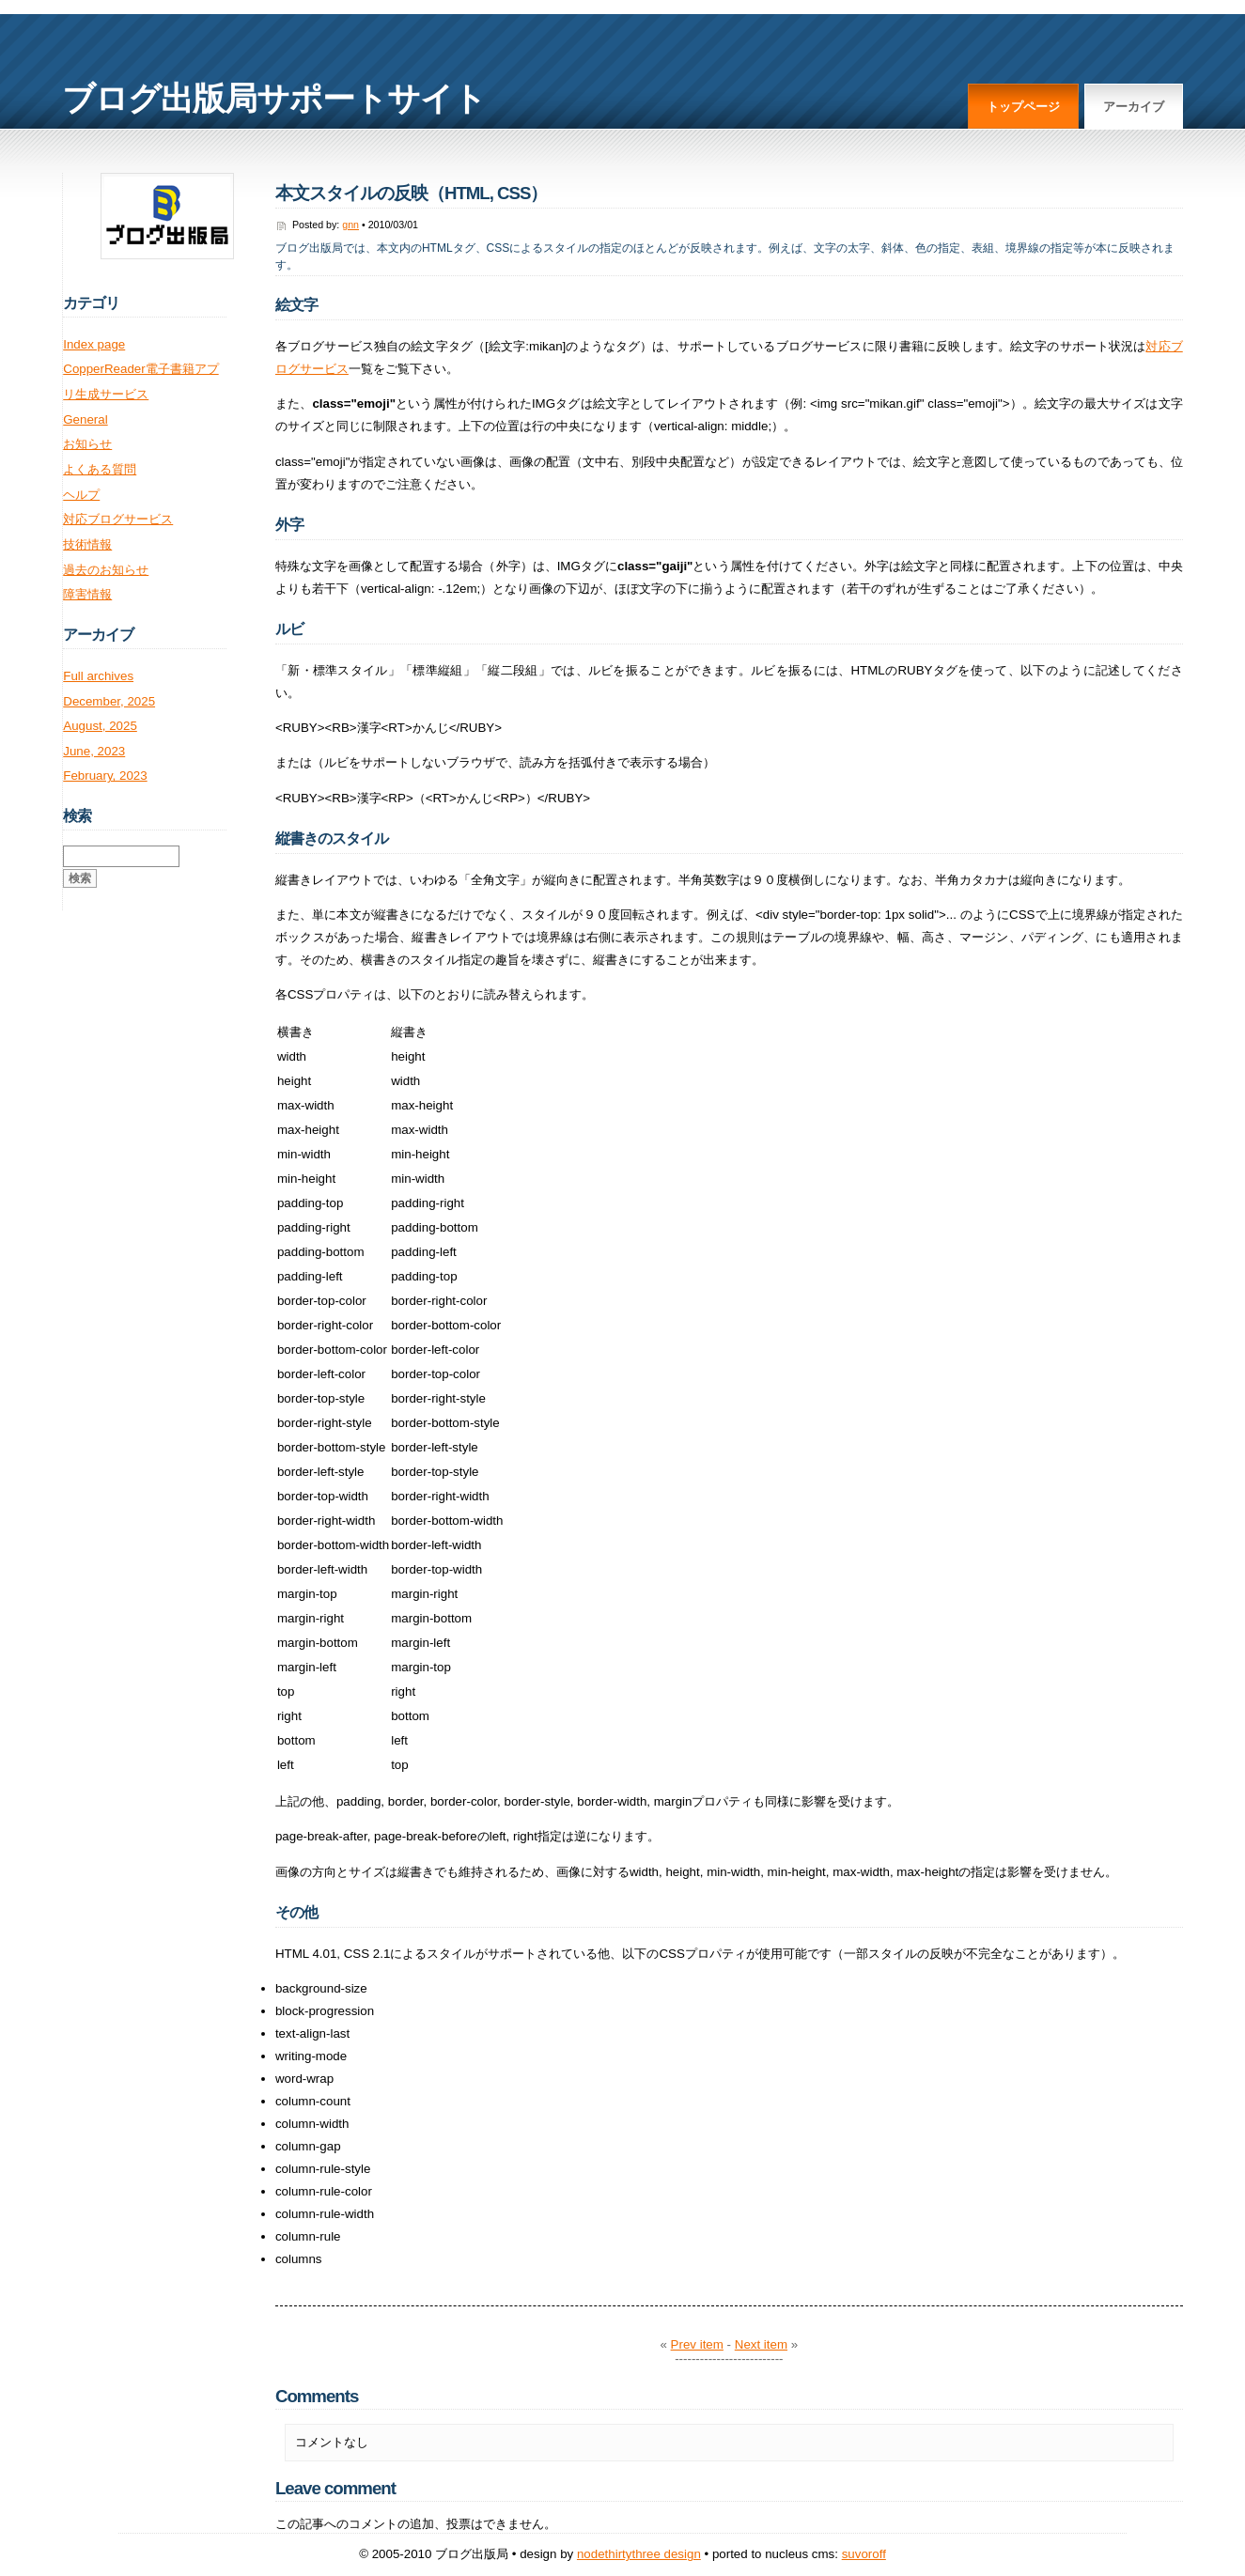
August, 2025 (100, 726)
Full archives (98, 676)
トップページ (1023, 107)
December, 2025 (109, 701)
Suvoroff (864, 2554)
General (85, 419)
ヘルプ (81, 495)
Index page (94, 344)
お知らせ (87, 444)
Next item (761, 2344)
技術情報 (87, 544)
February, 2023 (105, 775)
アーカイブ (1133, 107)
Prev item (697, 2344)
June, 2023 (94, 751)
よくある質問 (99, 469)
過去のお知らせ (105, 570)
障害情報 (87, 594)
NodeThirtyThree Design (639, 2554)
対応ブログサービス (118, 519)
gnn (350, 224)
